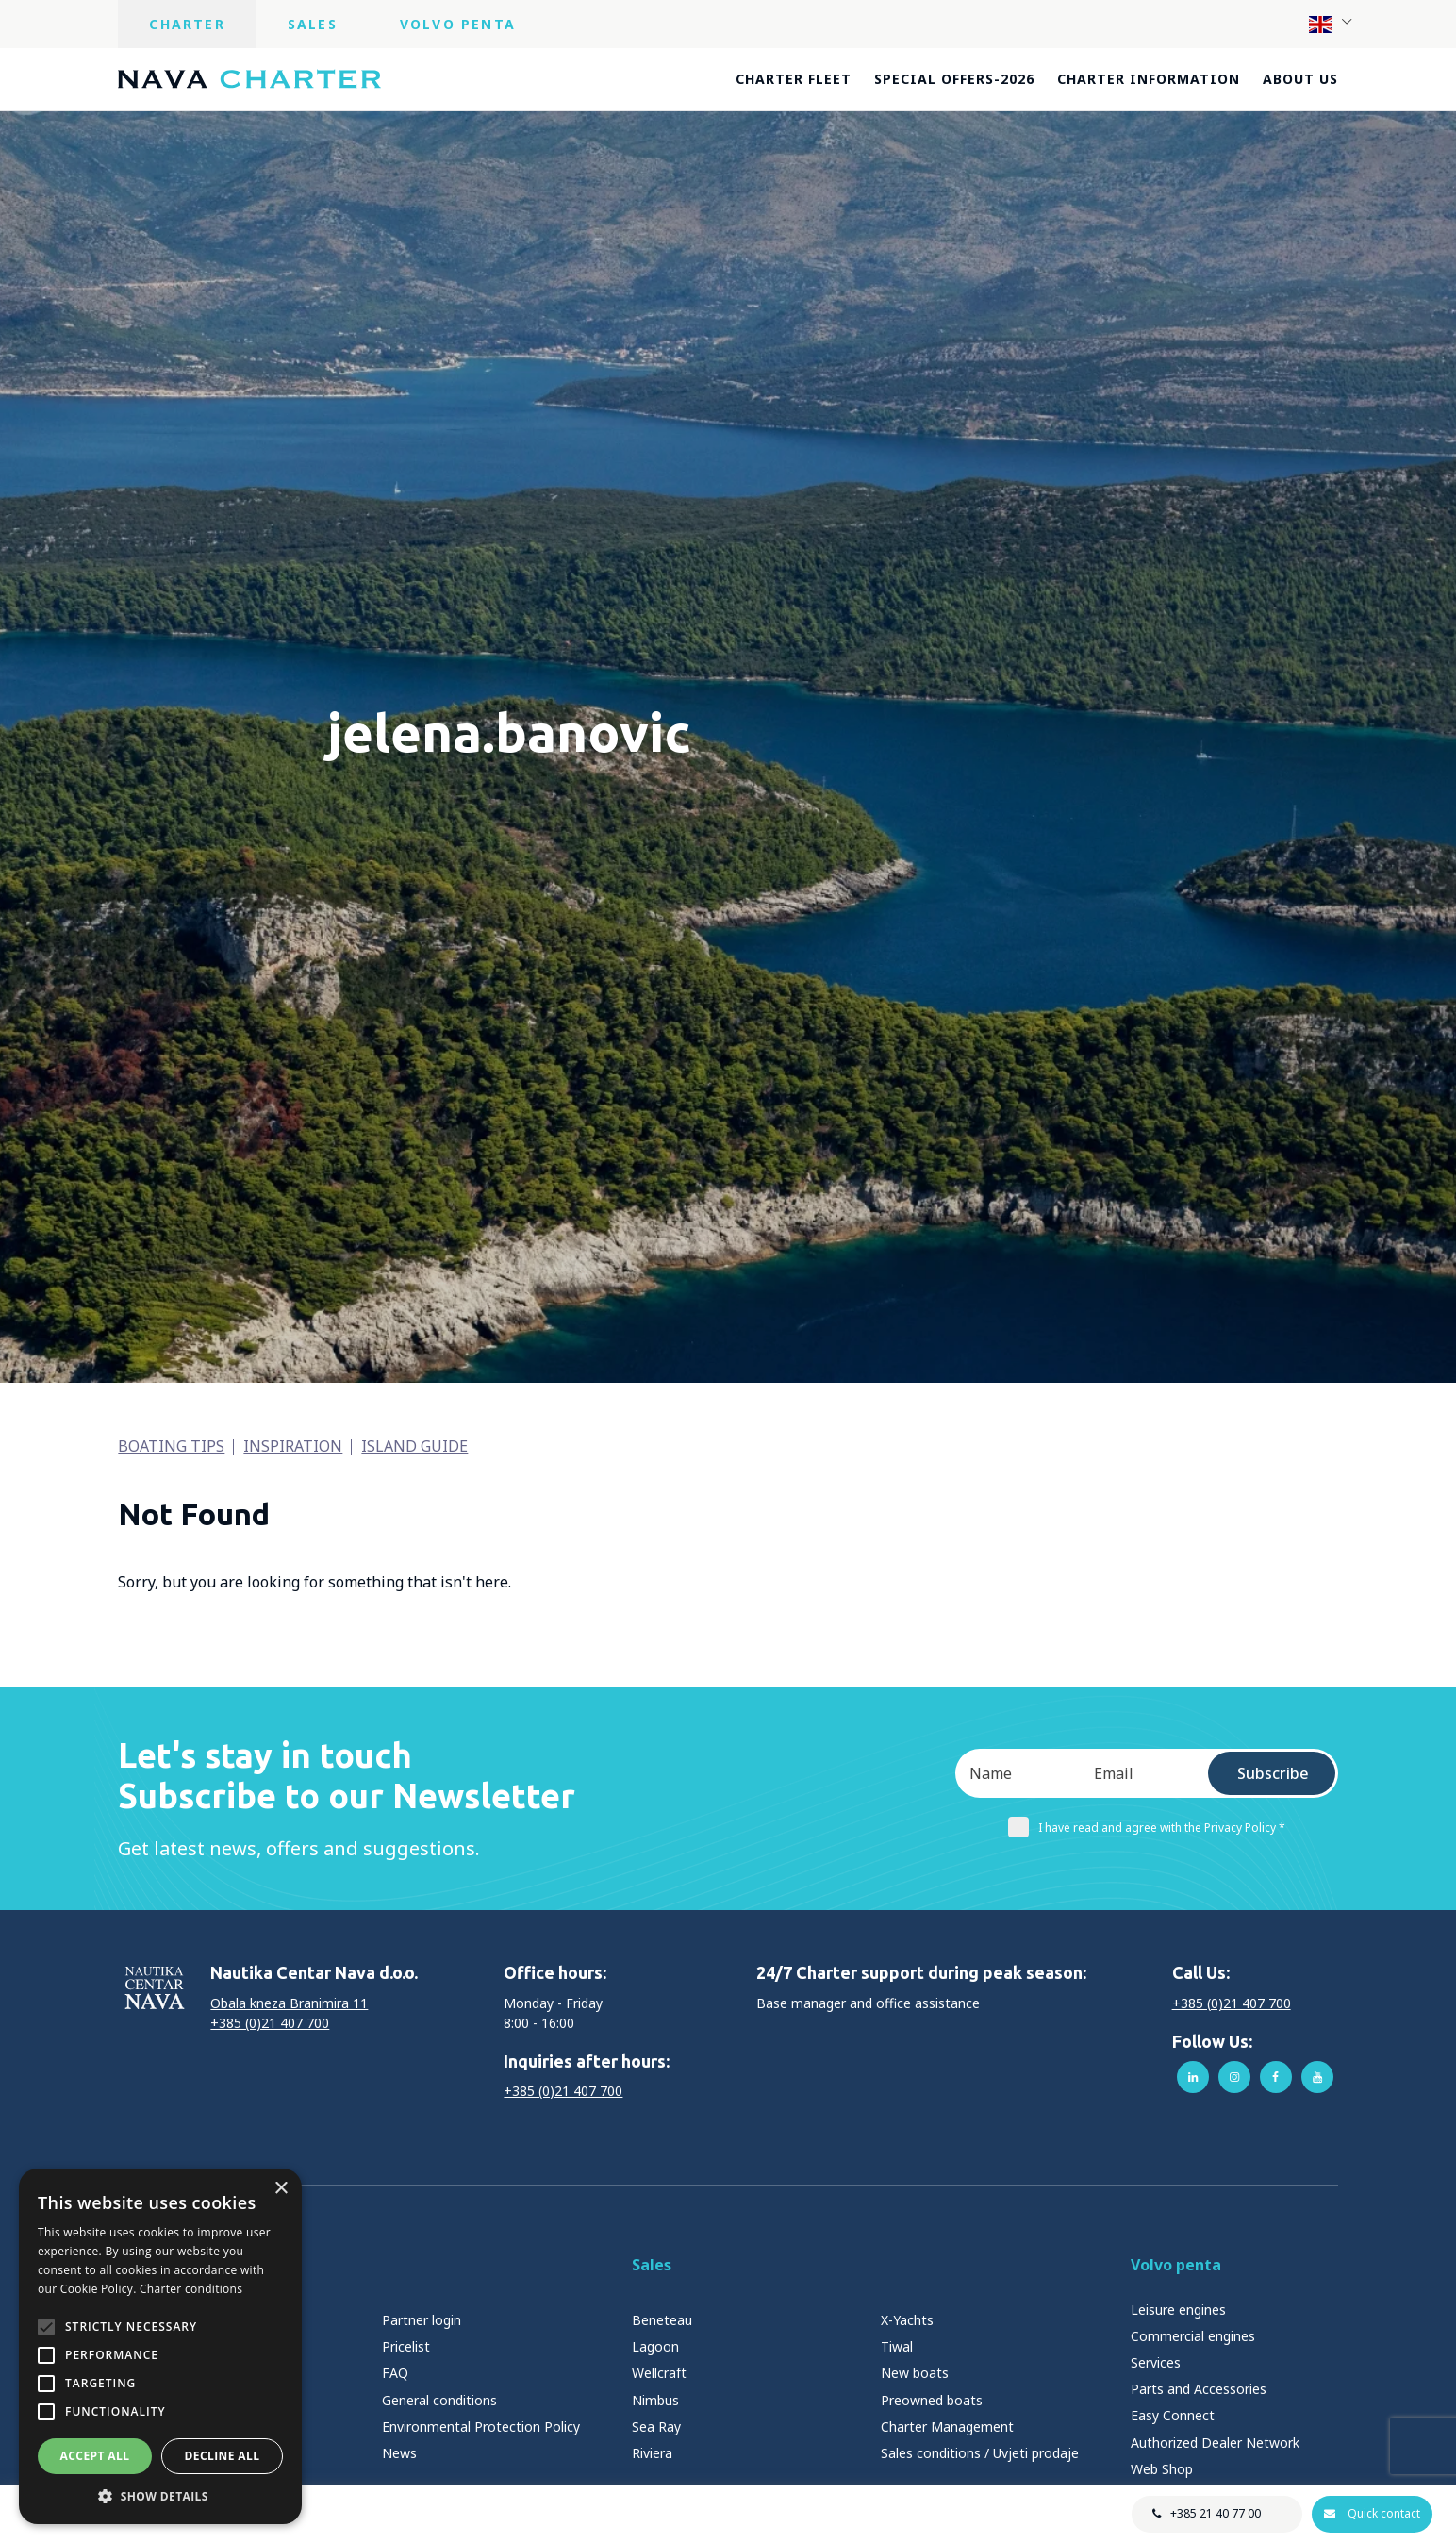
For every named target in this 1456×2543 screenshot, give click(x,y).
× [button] (280, 2189)
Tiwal (897, 2346)
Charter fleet (794, 79)
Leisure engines (1178, 2310)
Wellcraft (659, 2373)
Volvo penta (1176, 2264)
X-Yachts (907, 2320)
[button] (160, 2495)
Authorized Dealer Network (1215, 2443)
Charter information (1148, 79)
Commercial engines (1193, 2336)
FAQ (395, 2373)
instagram (1234, 2077)
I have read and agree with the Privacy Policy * (1146, 1827)
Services (1156, 2362)
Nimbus (655, 2400)
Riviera (652, 2453)
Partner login (421, 2320)
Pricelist (406, 2346)
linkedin (1193, 2077)
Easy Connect (1173, 2415)
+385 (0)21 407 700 (269, 2023)
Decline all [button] (222, 2456)
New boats (915, 2373)
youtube (1317, 2077)
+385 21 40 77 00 (1214, 2513)
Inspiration (292, 1446)
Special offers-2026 (954, 79)
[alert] (160, 2346)
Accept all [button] (95, 2456)
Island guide (414, 1446)
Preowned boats (932, 2400)
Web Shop (1162, 2469)
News (399, 2453)
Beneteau (662, 2320)
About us (1300, 79)
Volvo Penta (458, 24)
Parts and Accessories (1198, 2389)
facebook (1276, 2077)
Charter (186, 24)
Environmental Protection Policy (481, 2426)
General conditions (439, 2400)
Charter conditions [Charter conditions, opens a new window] (191, 2289)
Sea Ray (656, 2426)
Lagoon (655, 2346)
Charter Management (947, 2426)
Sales (313, 24)
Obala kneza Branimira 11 (289, 2003)
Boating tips (171, 1446)
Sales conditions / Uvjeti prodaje (980, 2453)
